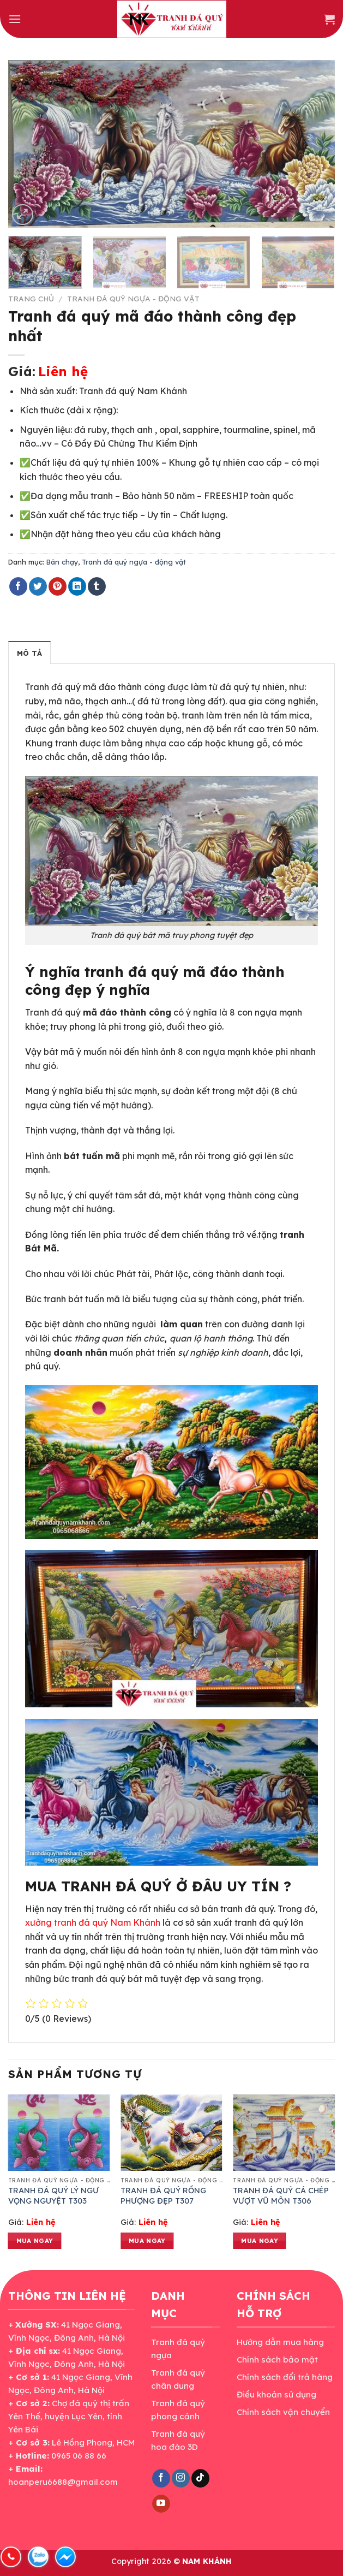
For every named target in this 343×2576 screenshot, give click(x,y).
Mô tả (29, 653)
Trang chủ (31, 298)
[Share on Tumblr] (97, 586)
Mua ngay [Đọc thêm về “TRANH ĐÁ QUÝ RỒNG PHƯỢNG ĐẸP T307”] (147, 2240)
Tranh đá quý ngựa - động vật (133, 298)
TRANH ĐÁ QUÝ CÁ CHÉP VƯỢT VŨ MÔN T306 (281, 2196)
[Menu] (14, 18)
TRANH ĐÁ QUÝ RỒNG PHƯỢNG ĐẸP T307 (163, 2196)
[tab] (29, 652)
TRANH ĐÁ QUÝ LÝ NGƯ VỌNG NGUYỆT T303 (53, 2196)
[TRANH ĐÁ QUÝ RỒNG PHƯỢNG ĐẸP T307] (171, 2132)
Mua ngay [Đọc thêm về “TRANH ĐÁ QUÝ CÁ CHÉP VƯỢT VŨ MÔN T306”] (259, 2240)
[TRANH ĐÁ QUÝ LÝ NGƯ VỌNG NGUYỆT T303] (59, 2132)
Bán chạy (62, 561)
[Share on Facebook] (18, 586)
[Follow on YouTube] (161, 2504)
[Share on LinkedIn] (77, 586)
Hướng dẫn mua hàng (280, 2342)
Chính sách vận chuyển (283, 2412)
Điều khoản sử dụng (276, 2394)
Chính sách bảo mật (277, 2359)
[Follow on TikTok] (200, 2478)
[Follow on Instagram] (181, 2478)
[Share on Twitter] (38, 586)
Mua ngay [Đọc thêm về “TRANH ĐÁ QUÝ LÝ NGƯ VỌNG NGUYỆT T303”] (34, 2240)
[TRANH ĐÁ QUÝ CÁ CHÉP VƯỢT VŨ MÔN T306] (284, 2132)
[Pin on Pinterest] (58, 586)
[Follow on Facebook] (161, 2478)
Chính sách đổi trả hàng (285, 2377)
